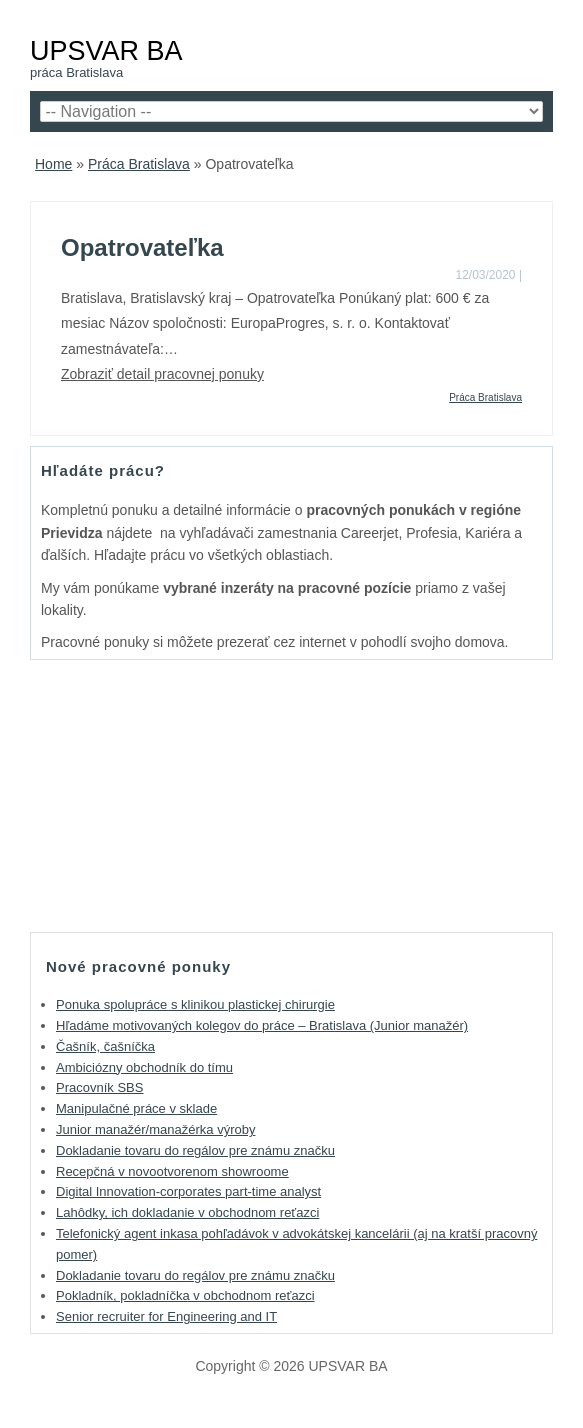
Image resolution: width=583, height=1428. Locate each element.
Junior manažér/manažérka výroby (155, 1129)
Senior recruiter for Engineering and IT (166, 1316)
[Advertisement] (292, 795)
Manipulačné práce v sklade (136, 1108)
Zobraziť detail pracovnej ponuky (162, 374)
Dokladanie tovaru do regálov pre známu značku (195, 1150)
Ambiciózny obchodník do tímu (144, 1067)
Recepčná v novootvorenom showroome (172, 1171)
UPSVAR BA (106, 50)
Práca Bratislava (139, 164)
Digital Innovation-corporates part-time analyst (188, 1191)
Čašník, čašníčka (105, 1046)
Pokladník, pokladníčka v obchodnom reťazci (185, 1295)
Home (53, 164)
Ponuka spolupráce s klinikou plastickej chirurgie (195, 1004)
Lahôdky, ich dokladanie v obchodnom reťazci (187, 1212)
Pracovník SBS (99, 1087)
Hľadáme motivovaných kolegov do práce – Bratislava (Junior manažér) (262, 1025)
